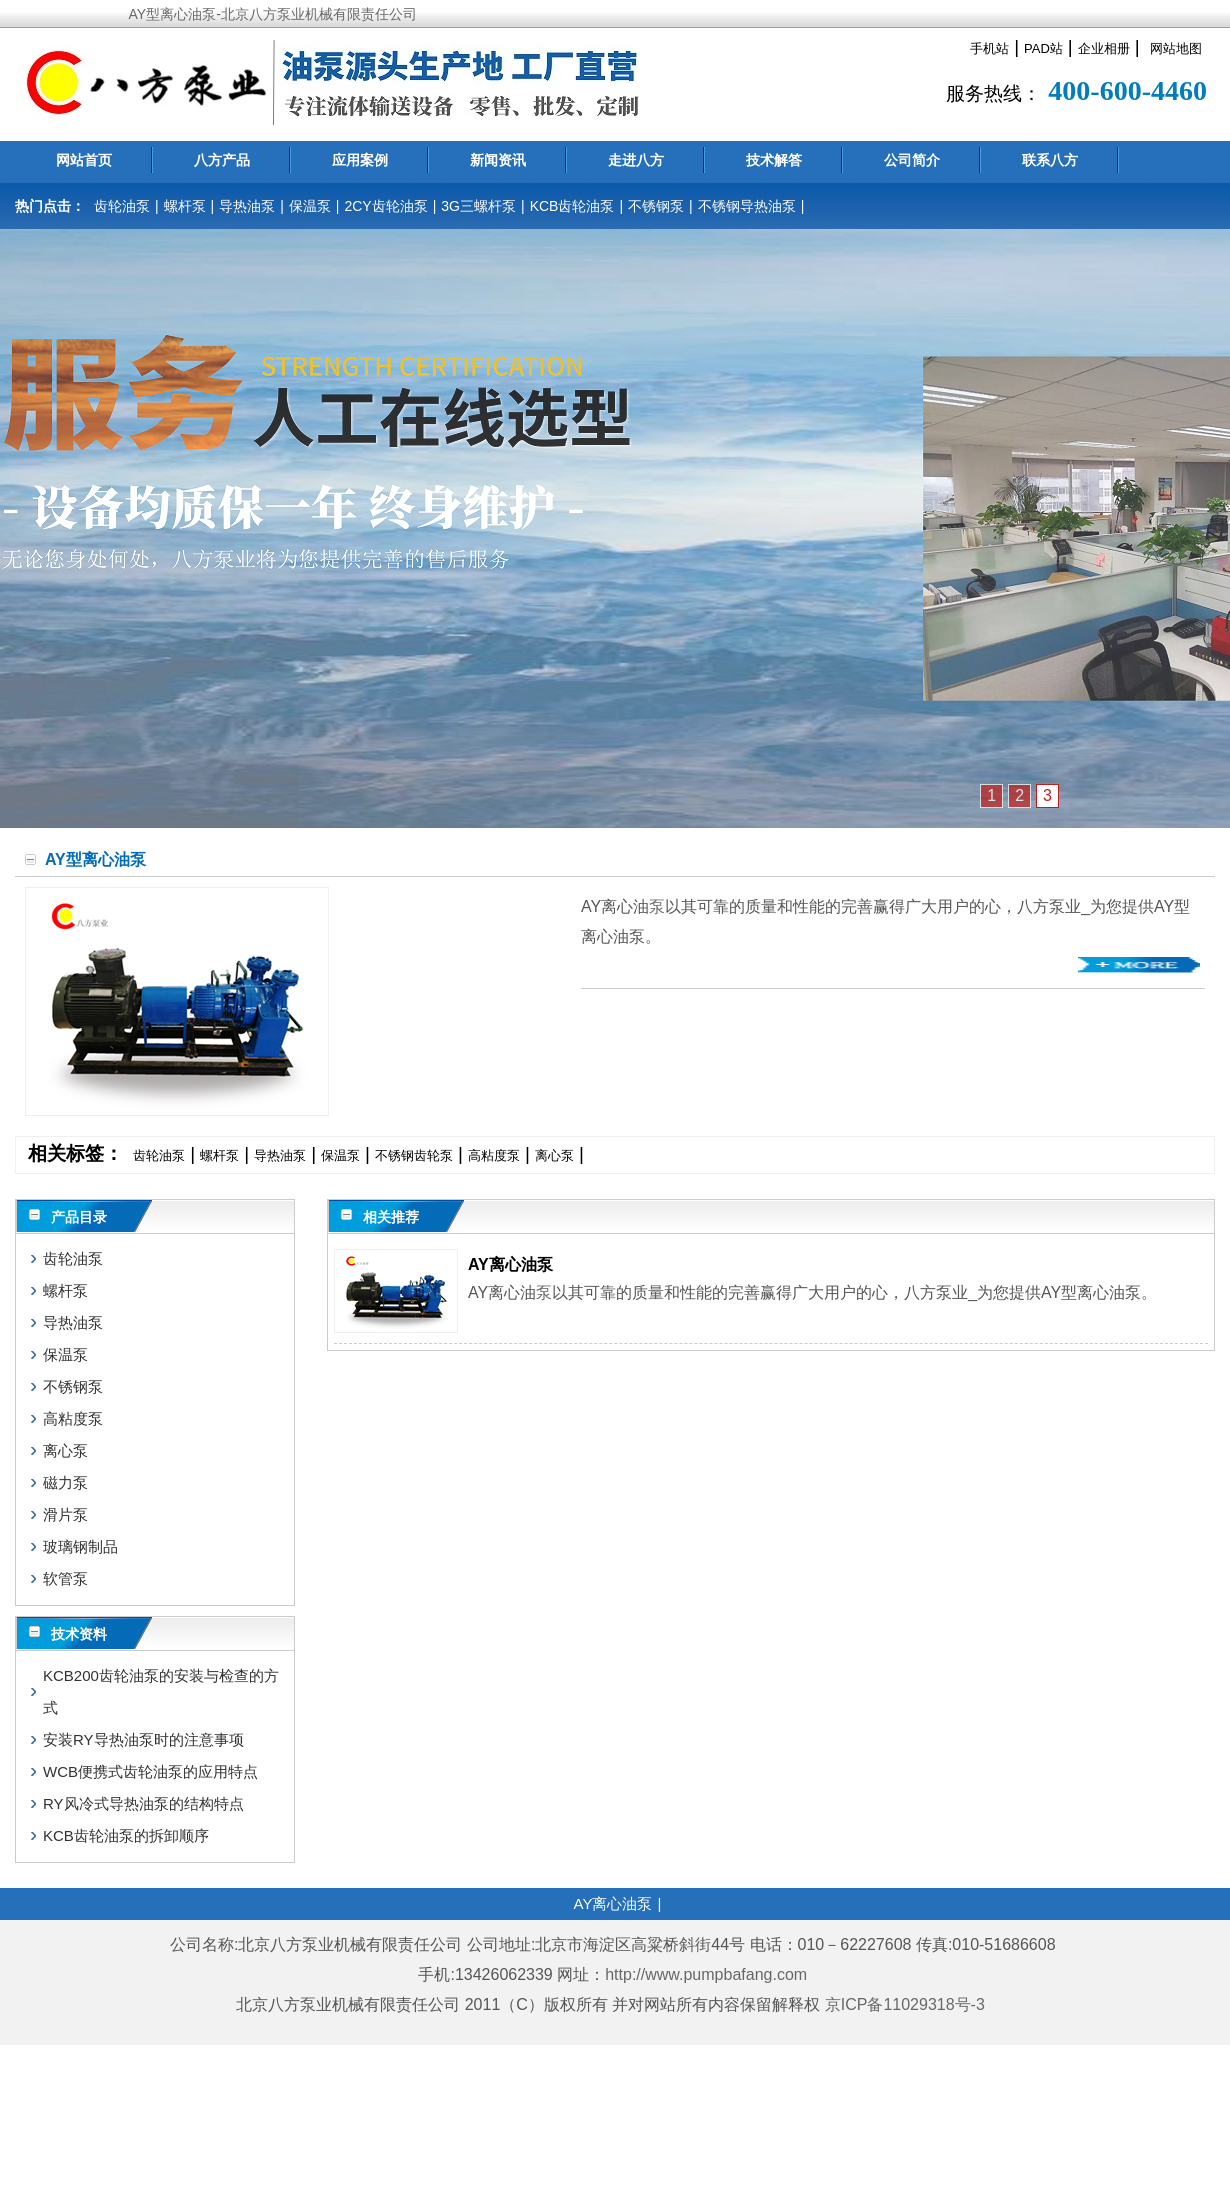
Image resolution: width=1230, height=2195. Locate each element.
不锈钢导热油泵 (747, 206)
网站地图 (1176, 48)
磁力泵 (65, 1482)
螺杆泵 (185, 206)
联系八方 (1050, 160)
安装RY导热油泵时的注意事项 (143, 1739)
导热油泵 (247, 206)
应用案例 (360, 160)
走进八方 (636, 160)
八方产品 (222, 160)
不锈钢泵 (656, 206)
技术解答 (774, 160)
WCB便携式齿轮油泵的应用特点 (150, 1771)
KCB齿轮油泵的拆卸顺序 (126, 1835)
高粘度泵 (494, 1155)
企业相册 (1104, 48)
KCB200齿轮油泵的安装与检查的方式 (161, 1691)
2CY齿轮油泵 (385, 206)
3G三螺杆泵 (478, 206)
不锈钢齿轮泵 (414, 1155)
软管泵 (65, 1578)
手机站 (989, 48)
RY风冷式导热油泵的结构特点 (143, 1803)
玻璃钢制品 (80, 1546)
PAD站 (1043, 48)
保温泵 (310, 206)
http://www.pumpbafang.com (706, 1974)
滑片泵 (65, 1514)
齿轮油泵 (122, 206)
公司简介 (912, 160)
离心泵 (554, 1155)
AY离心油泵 (510, 1264)
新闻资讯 (498, 160)
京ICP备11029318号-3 (907, 2004)
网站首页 (84, 160)
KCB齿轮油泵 (572, 206)
